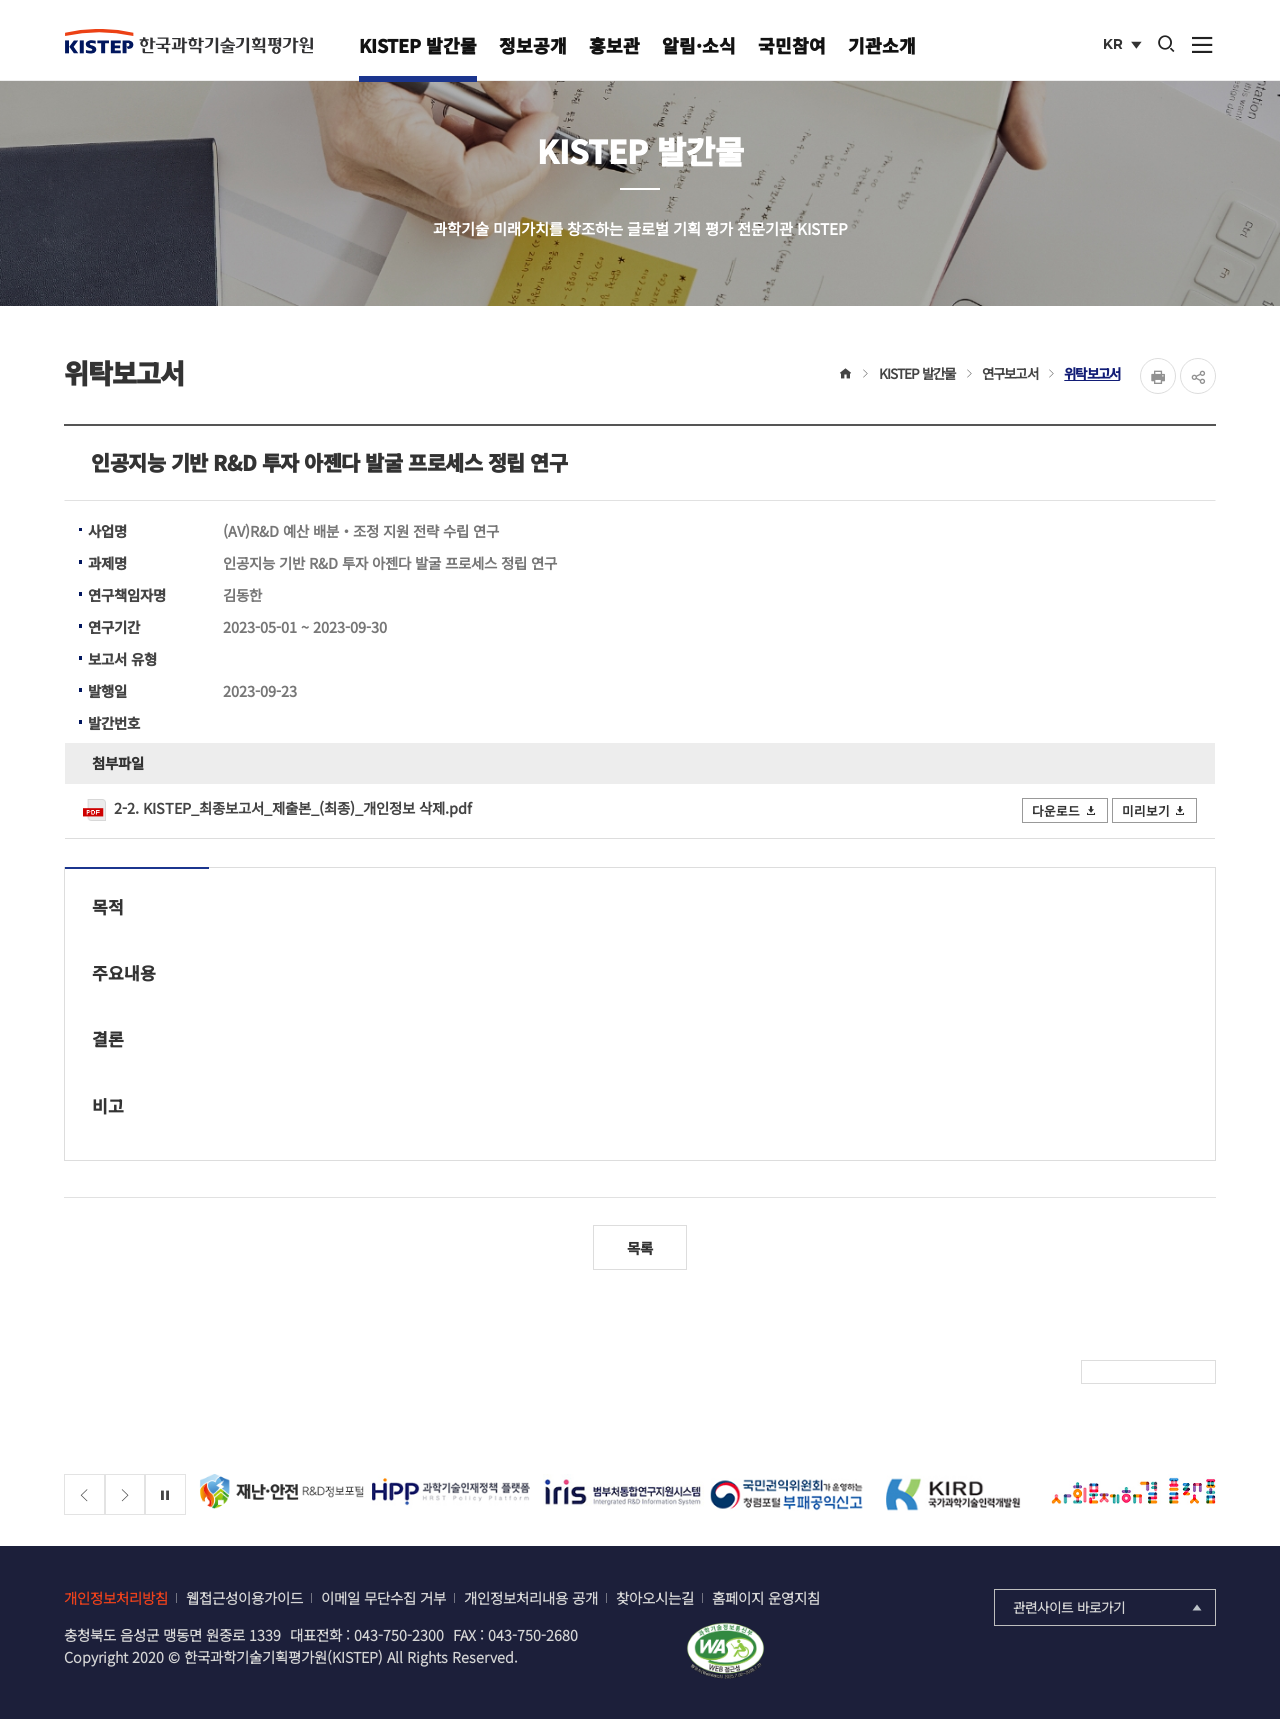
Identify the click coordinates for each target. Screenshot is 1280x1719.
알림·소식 (699, 45)
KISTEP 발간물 (418, 45)
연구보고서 (1010, 373)
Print (1158, 376)
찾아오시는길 (655, 1597)
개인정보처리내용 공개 (531, 1597)
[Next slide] (125, 1494)
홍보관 (614, 45)
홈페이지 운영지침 (766, 1597)
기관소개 (882, 45)
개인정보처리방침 (116, 1597)
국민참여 (792, 45)
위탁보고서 (1092, 373)
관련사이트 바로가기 (1109, 1607)
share (1198, 376)
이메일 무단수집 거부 (383, 1597)
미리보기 (1155, 810)
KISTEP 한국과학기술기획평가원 (189, 41)
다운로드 (1065, 810)
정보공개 (533, 45)
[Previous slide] (84, 1494)
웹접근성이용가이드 (244, 1597)
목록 (640, 1247)
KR (1124, 46)
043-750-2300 (399, 1634)
